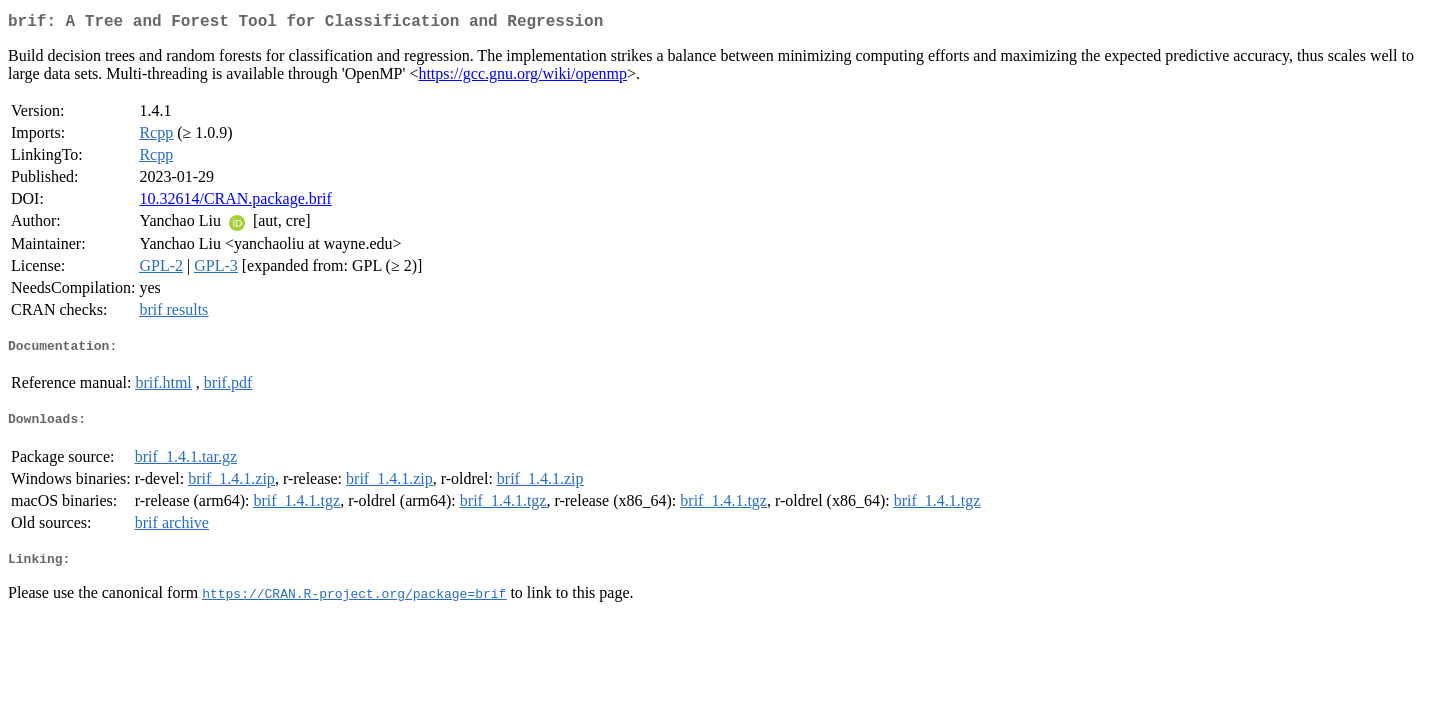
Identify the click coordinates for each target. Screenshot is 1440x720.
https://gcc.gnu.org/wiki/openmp (522, 77)
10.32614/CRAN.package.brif (235, 202)
